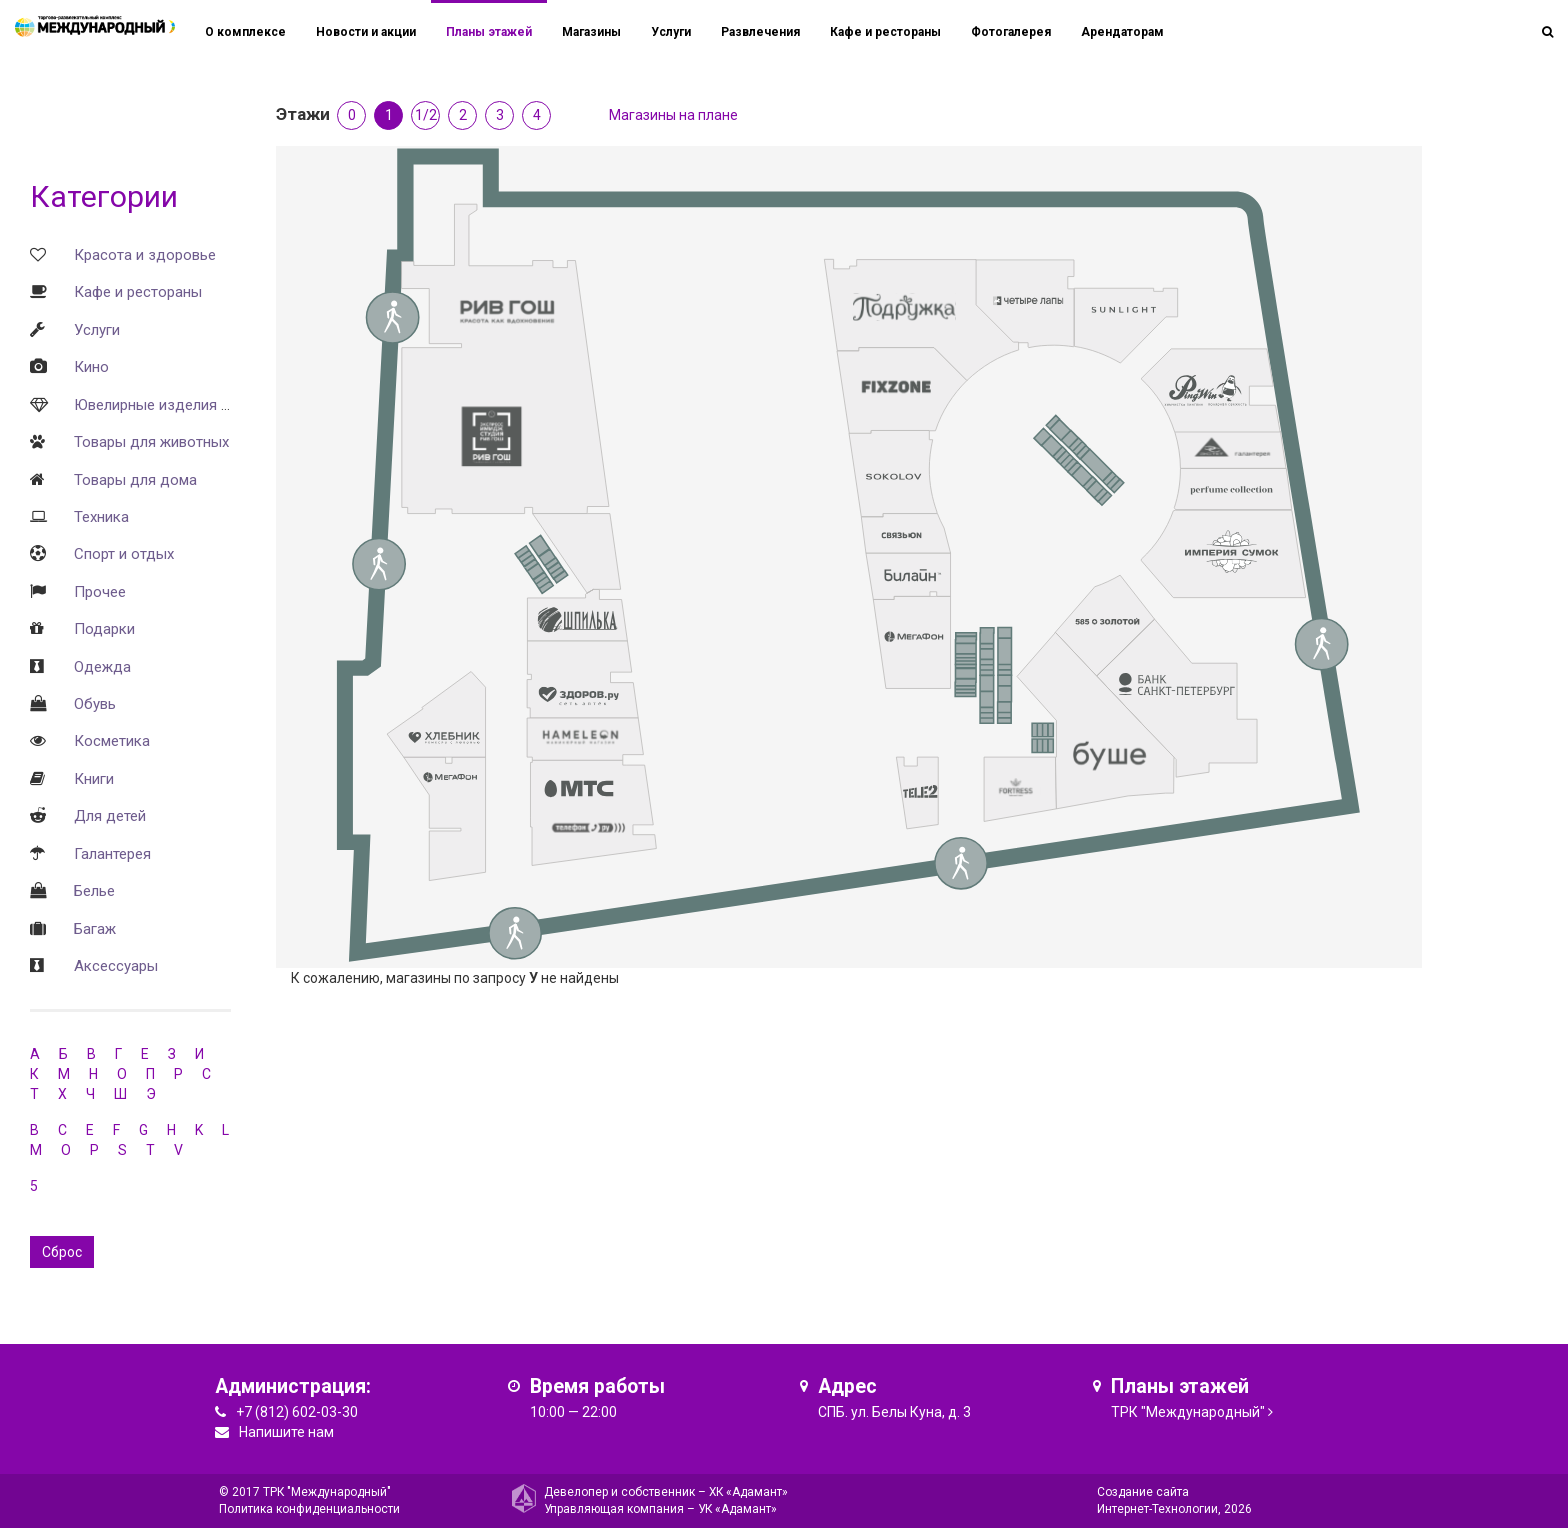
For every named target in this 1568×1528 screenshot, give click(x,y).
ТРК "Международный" (1188, 1412)
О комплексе (245, 32)
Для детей (110, 816)
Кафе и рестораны (138, 292)
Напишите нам (286, 1432)
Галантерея (112, 854)
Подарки (104, 629)
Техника (101, 517)
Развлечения (760, 32)
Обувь (95, 704)
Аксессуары (116, 966)
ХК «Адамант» (748, 1492)
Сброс (62, 1252)
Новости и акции (366, 32)
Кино (91, 367)
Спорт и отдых (124, 554)
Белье (94, 891)
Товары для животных (151, 442)
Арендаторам (1122, 32)
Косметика (112, 741)
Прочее (100, 592)
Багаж (95, 929)
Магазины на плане (673, 115)
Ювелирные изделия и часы (171, 405)
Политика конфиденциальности (309, 1509)
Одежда (102, 667)
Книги (94, 779)
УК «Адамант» (737, 1509)
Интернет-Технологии (1157, 1509)
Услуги (97, 330)
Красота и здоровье (145, 255)
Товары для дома (135, 480)
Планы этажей (489, 32)
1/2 (426, 115)
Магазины (591, 32)
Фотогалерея (1011, 32)
